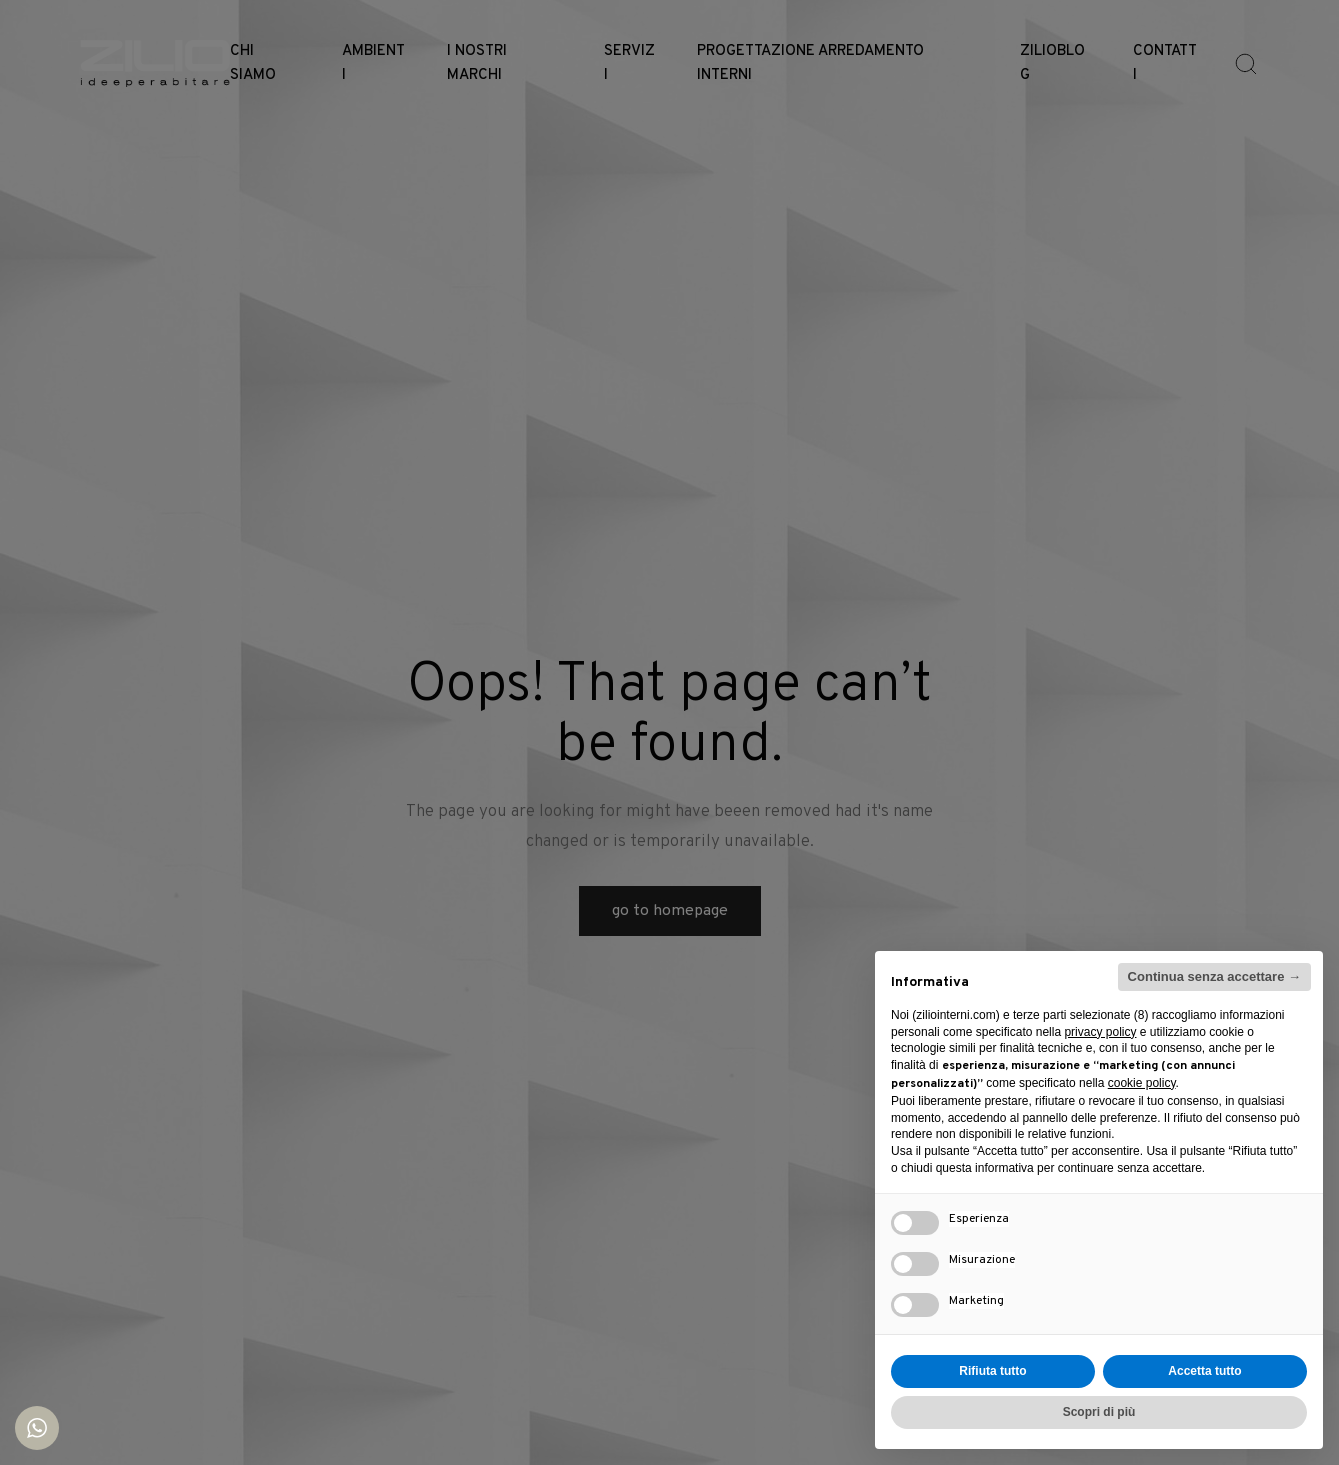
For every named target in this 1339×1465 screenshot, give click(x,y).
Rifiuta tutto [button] (992, 1371)
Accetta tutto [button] (1204, 1371)
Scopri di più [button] (1099, 1412)
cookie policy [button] (1142, 1083)
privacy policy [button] (1100, 1032)
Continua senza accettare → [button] (1214, 976)
